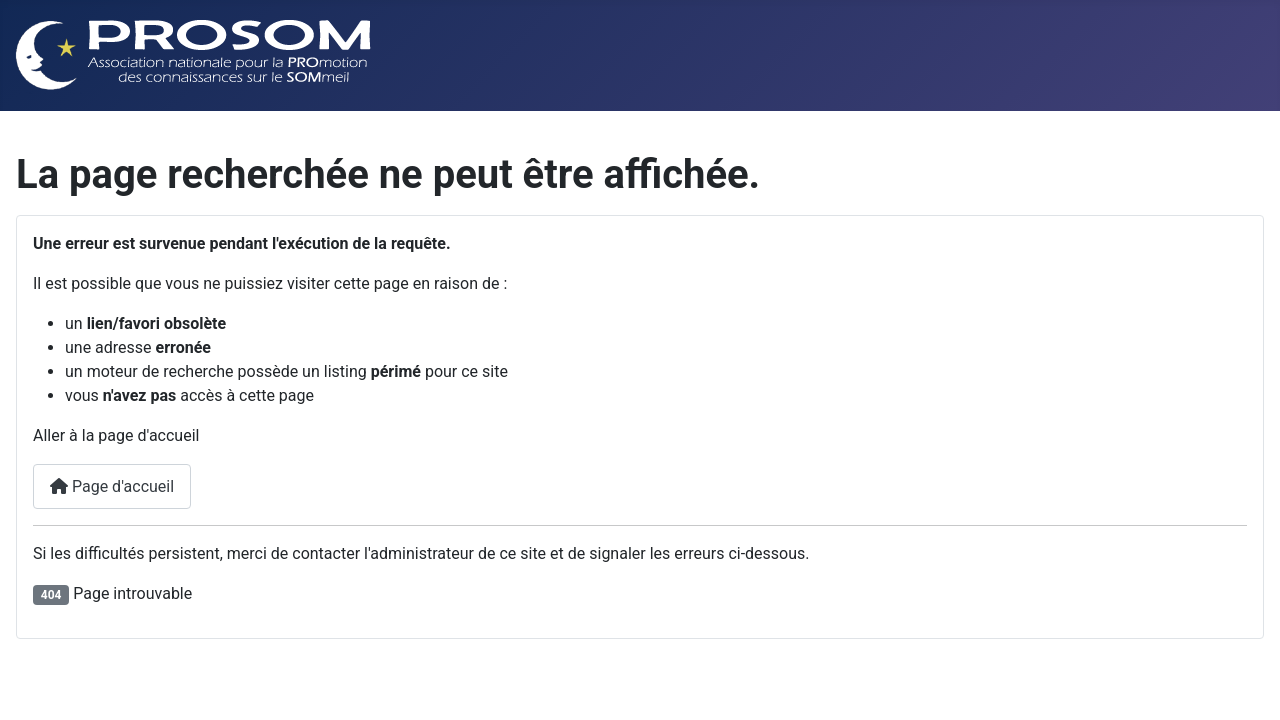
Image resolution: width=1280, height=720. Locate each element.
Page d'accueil (112, 486)
